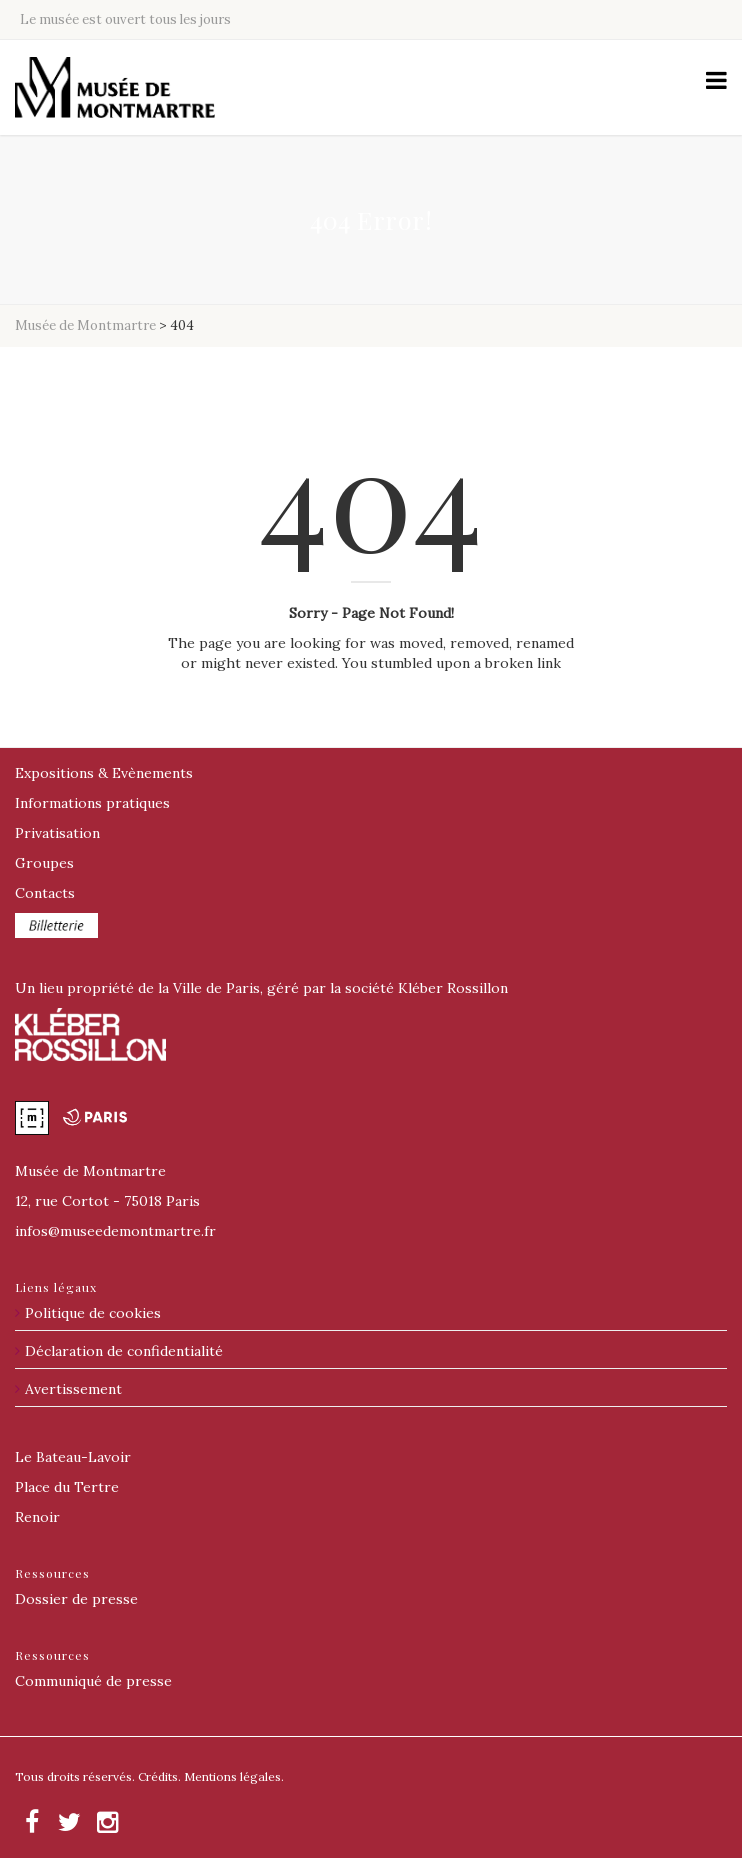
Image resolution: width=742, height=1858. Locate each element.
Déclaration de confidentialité (124, 1351)
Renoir (37, 1517)
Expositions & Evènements (104, 773)
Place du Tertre (67, 1487)
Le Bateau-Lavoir (73, 1457)
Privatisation (57, 833)
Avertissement (73, 1389)
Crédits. (159, 1776)
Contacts (45, 893)
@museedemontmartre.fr (115, 1231)
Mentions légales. (234, 1776)
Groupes (44, 863)
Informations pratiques (92, 803)
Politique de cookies (93, 1313)
